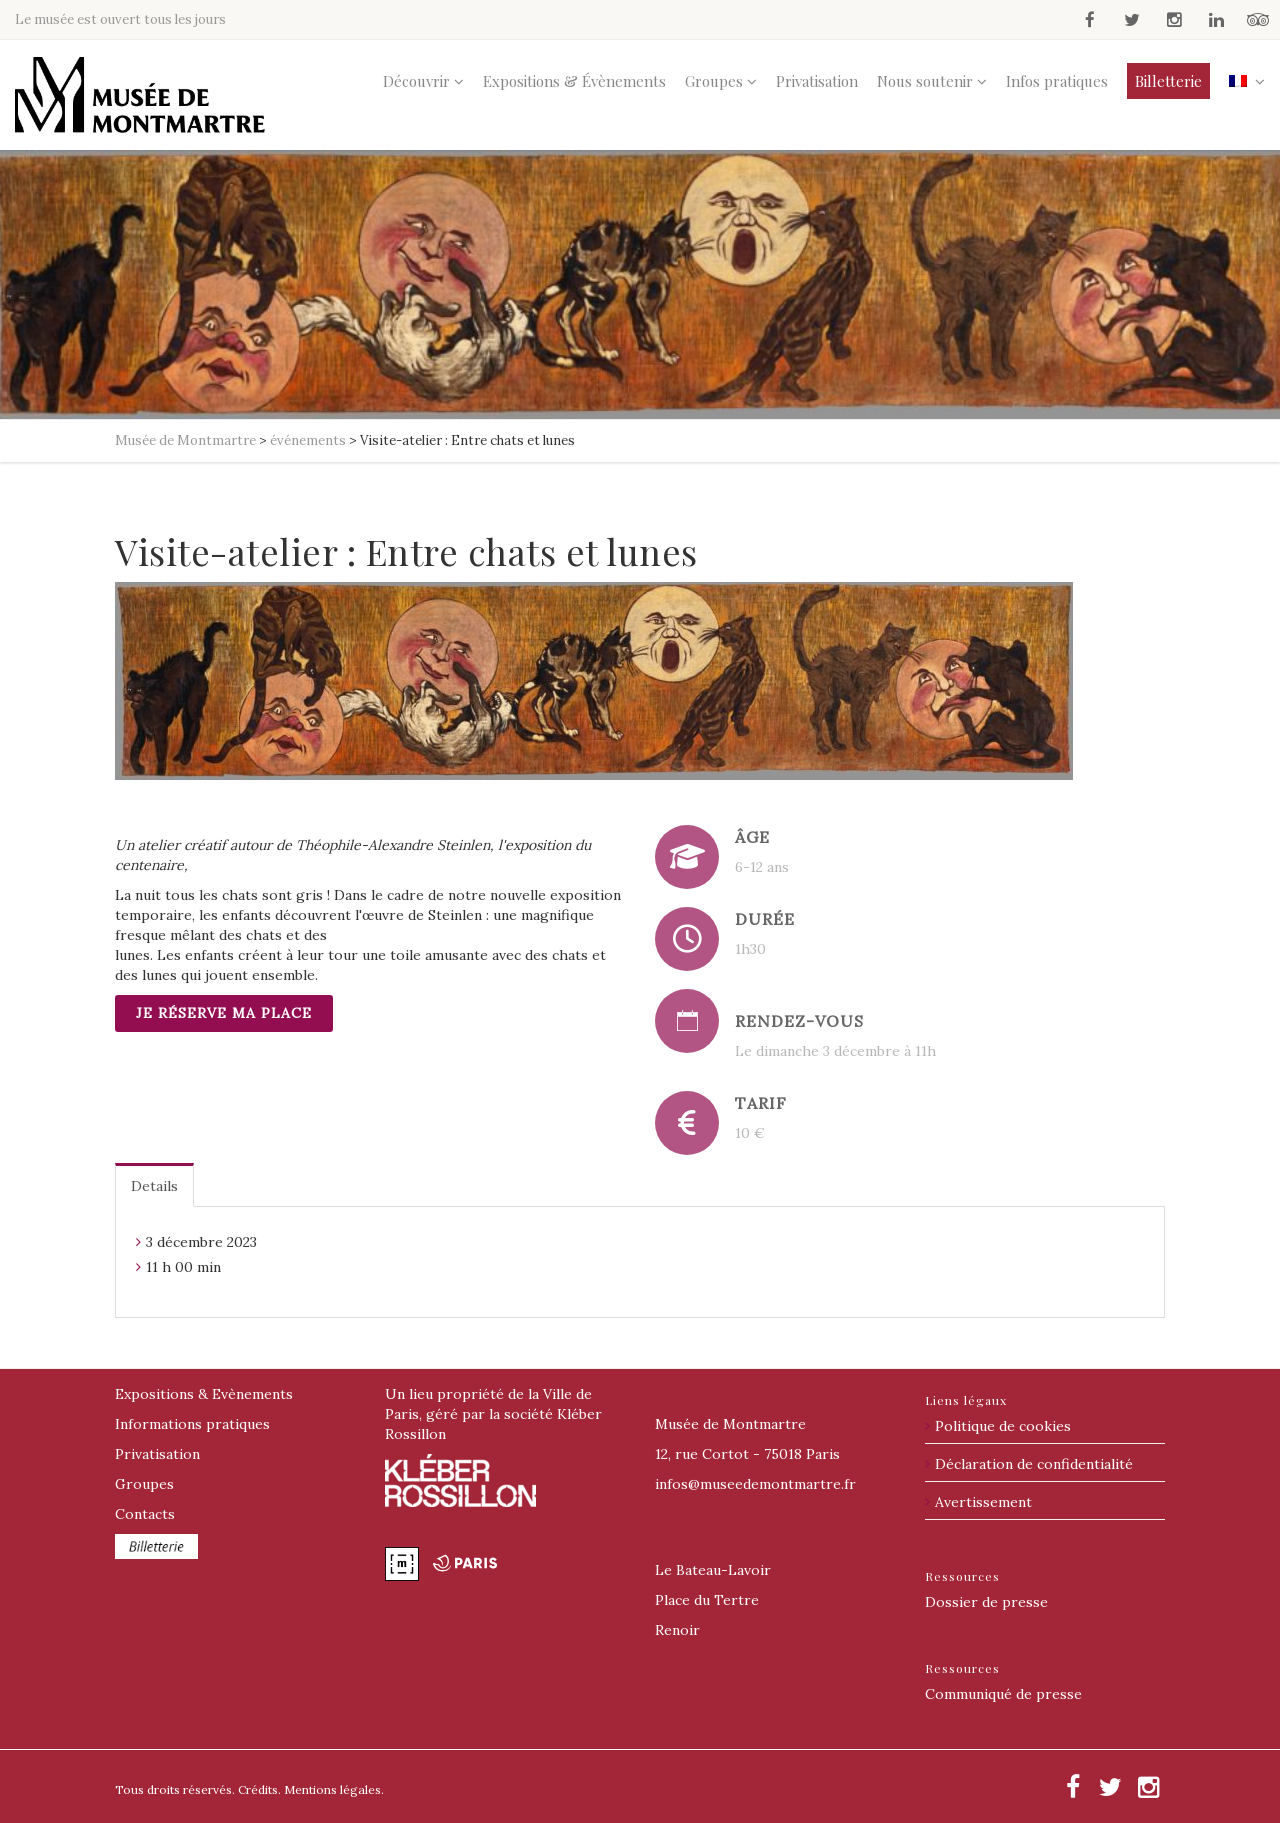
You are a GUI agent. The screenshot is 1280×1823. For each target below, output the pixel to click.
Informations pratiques (192, 1424)
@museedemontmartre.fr (755, 1484)
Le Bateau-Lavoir (713, 1570)
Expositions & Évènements (574, 81)
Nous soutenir (925, 81)
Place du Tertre (707, 1600)
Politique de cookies (1003, 1426)
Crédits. (259, 1789)
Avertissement (983, 1502)
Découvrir (416, 81)
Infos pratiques (1057, 81)
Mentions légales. (334, 1789)
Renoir (677, 1630)
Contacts (145, 1514)
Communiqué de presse (1003, 1694)
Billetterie (1168, 81)
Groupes (714, 81)
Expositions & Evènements (204, 1394)
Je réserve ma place (224, 1013)
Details (154, 1186)
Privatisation (817, 81)
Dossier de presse (986, 1602)
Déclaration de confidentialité (1034, 1464)
